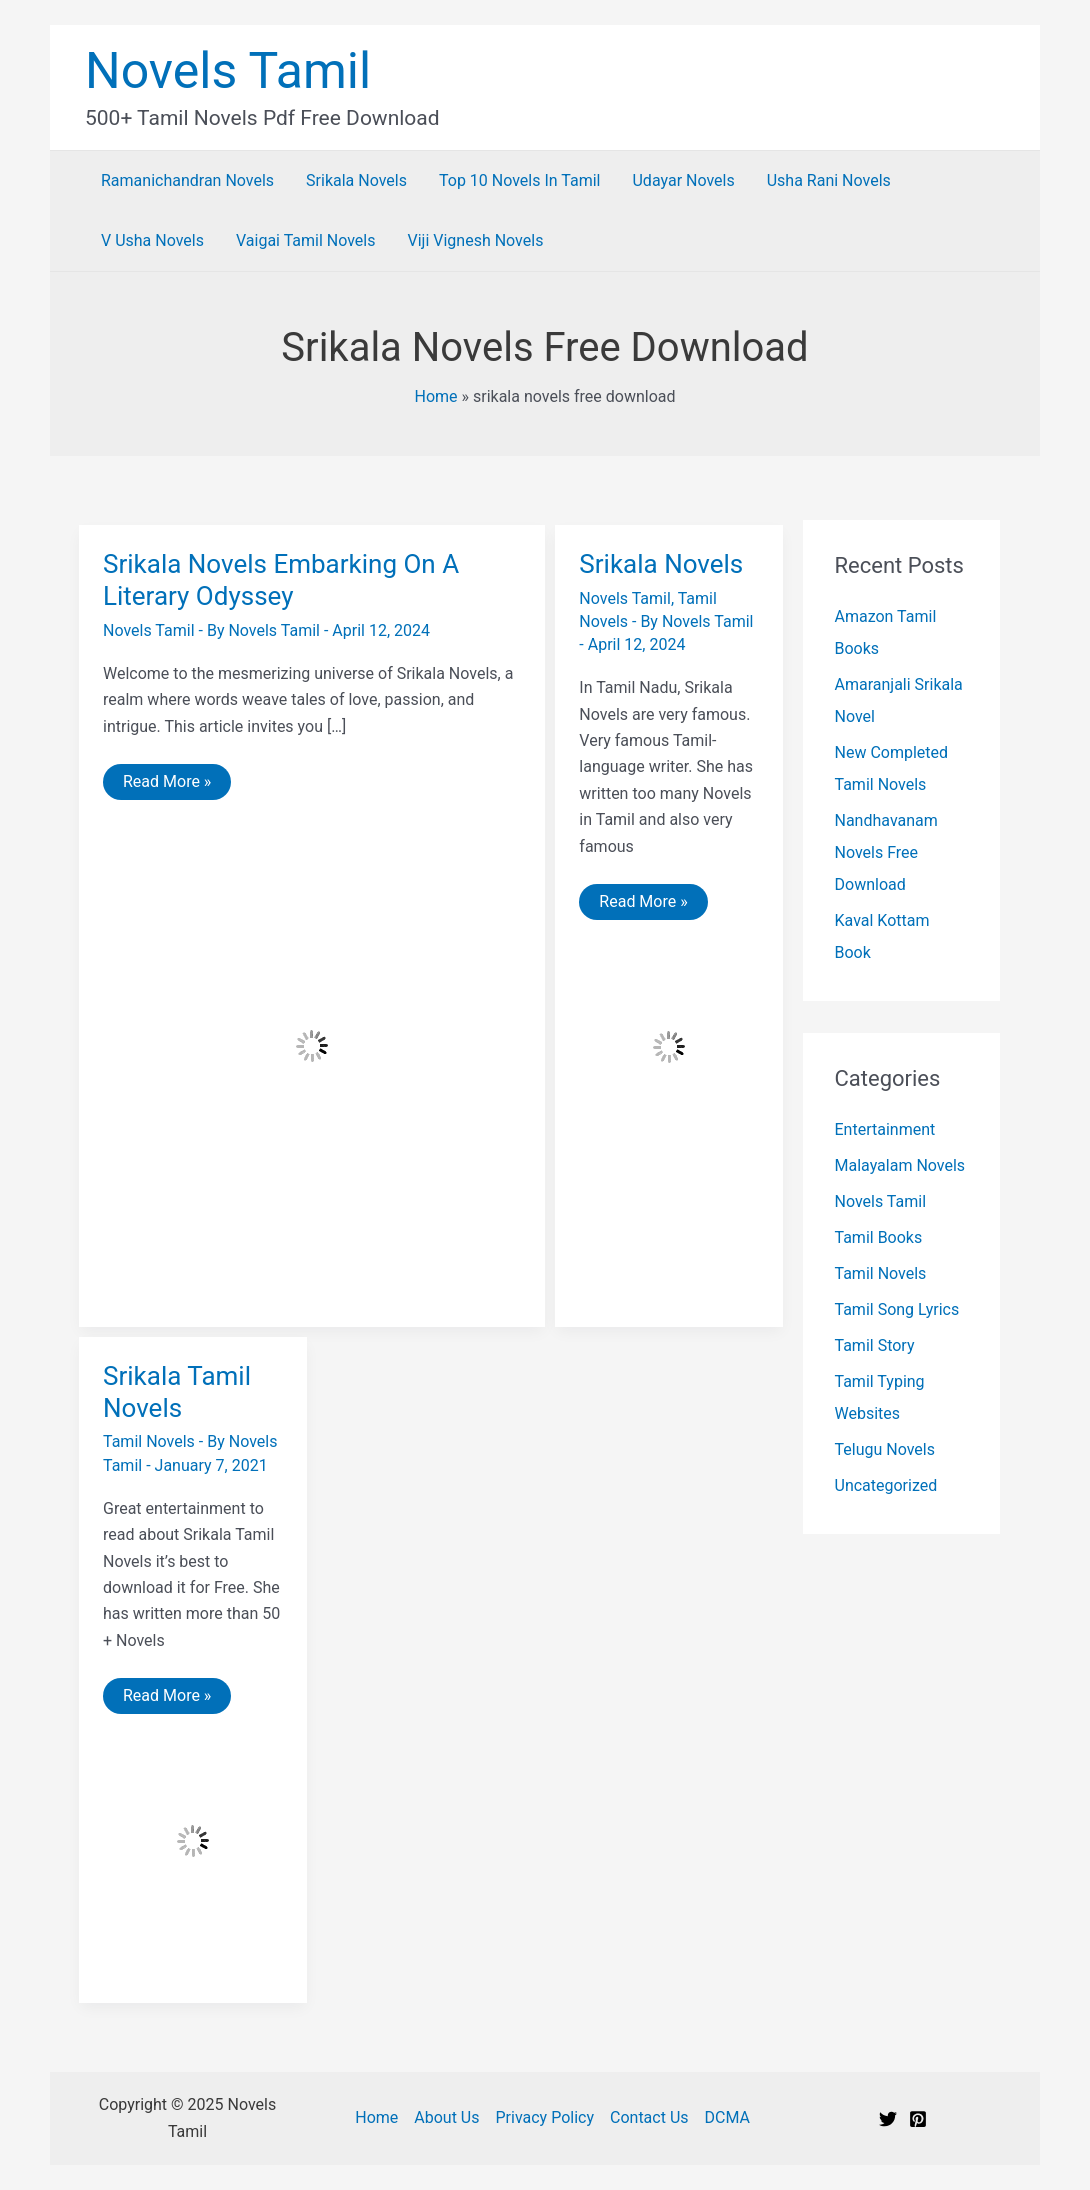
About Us (446, 2117)
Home (435, 396)
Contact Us (649, 2117)
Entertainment (885, 1129)
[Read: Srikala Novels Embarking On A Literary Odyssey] (312, 1044)
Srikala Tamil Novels (177, 1392)
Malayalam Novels (900, 1165)
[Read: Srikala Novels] (669, 1045)
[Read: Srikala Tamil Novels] (193, 1839)
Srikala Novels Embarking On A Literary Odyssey (281, 580)
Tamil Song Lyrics (897, 1309)
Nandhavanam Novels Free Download (886, 852)
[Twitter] (888, 2119)
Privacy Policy (545, 2117)
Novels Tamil (228, 71)
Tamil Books (879, 1237)
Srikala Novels (661, 564)
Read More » (166, 785)
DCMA (727, 2117)
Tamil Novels (149, 1441)
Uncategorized (886, 1485)
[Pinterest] (918, 2119)
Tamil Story (875, 1345)
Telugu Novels (885, 1449)
